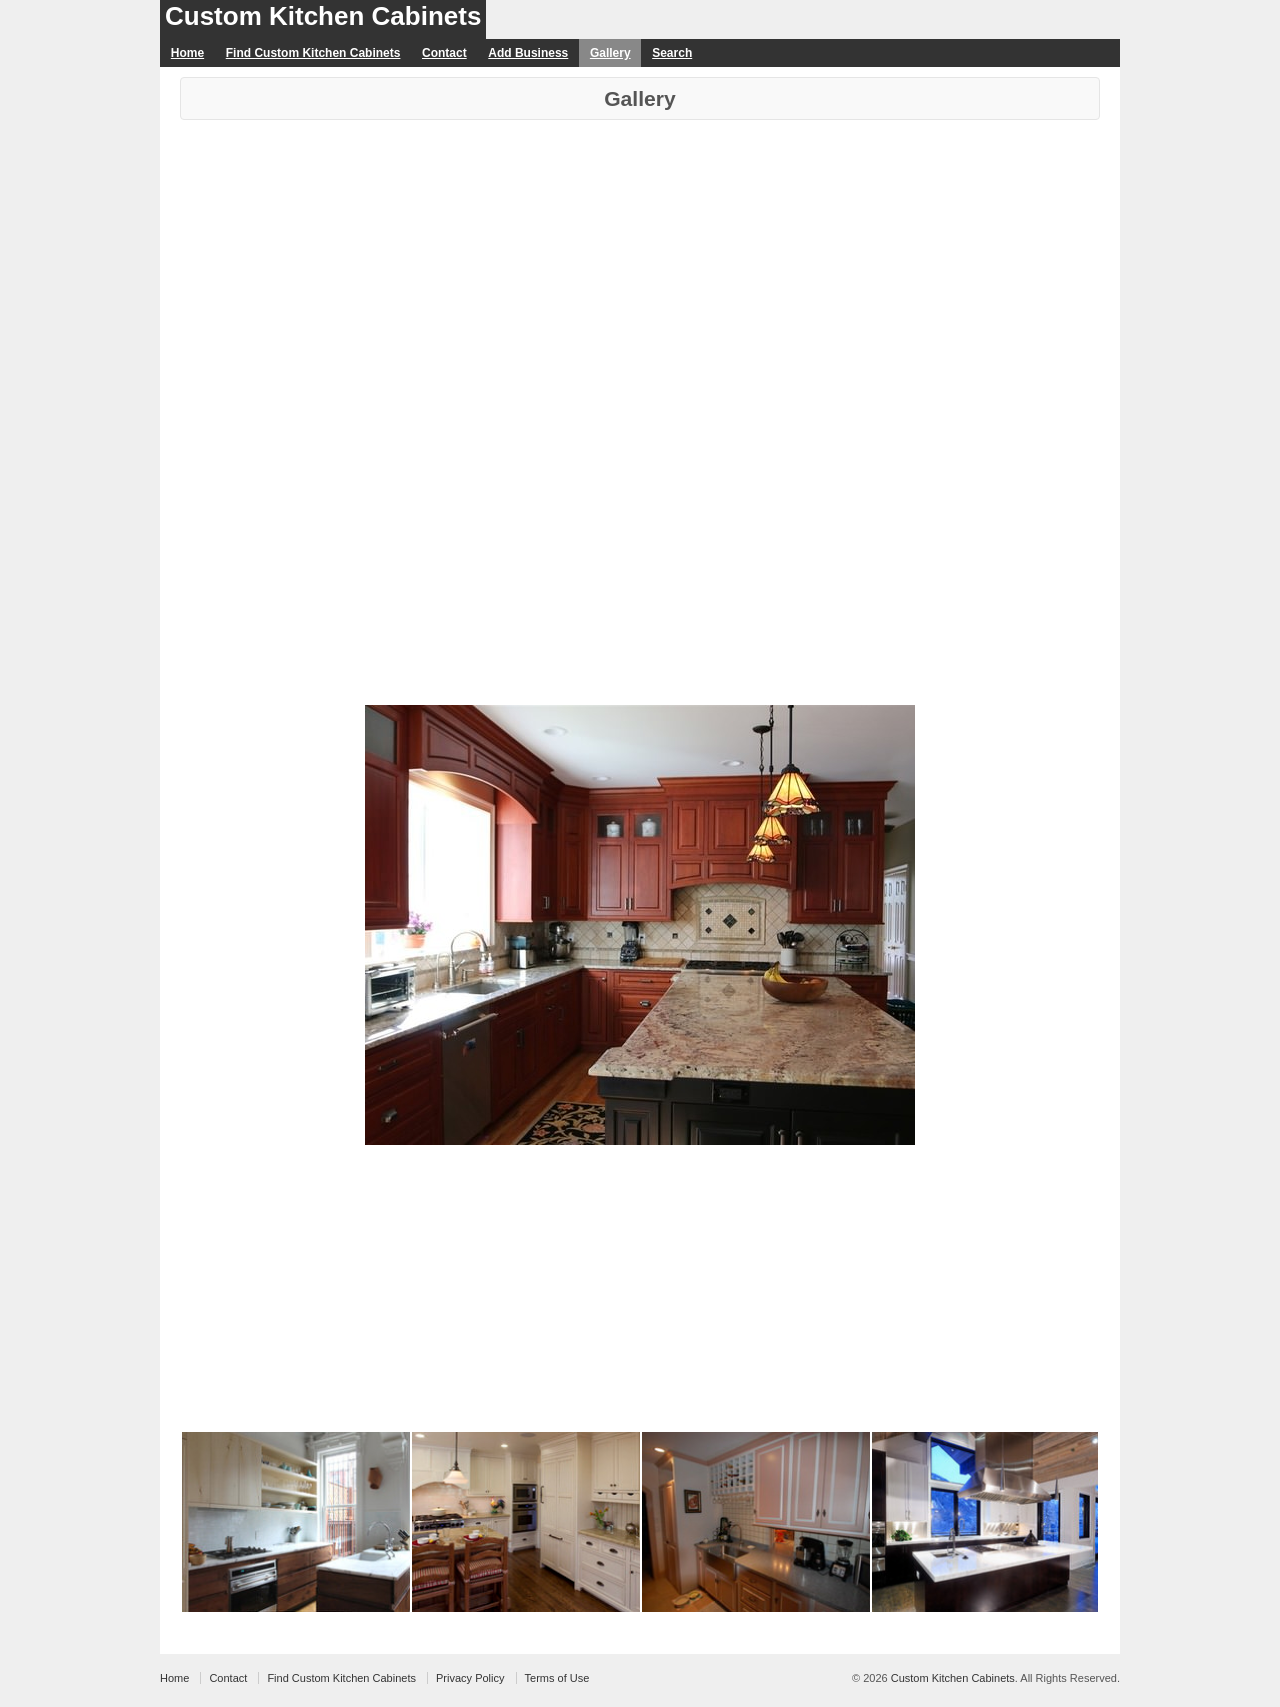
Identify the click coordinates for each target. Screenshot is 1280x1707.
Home (187, 53)
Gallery (610, 53)
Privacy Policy (470, 1678)
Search (672, 53)
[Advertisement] (640, 270)
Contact (444, 53)
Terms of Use (557, 1678)
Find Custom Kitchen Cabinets (313, 53)
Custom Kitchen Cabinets (323, 16)
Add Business (528, 53)
